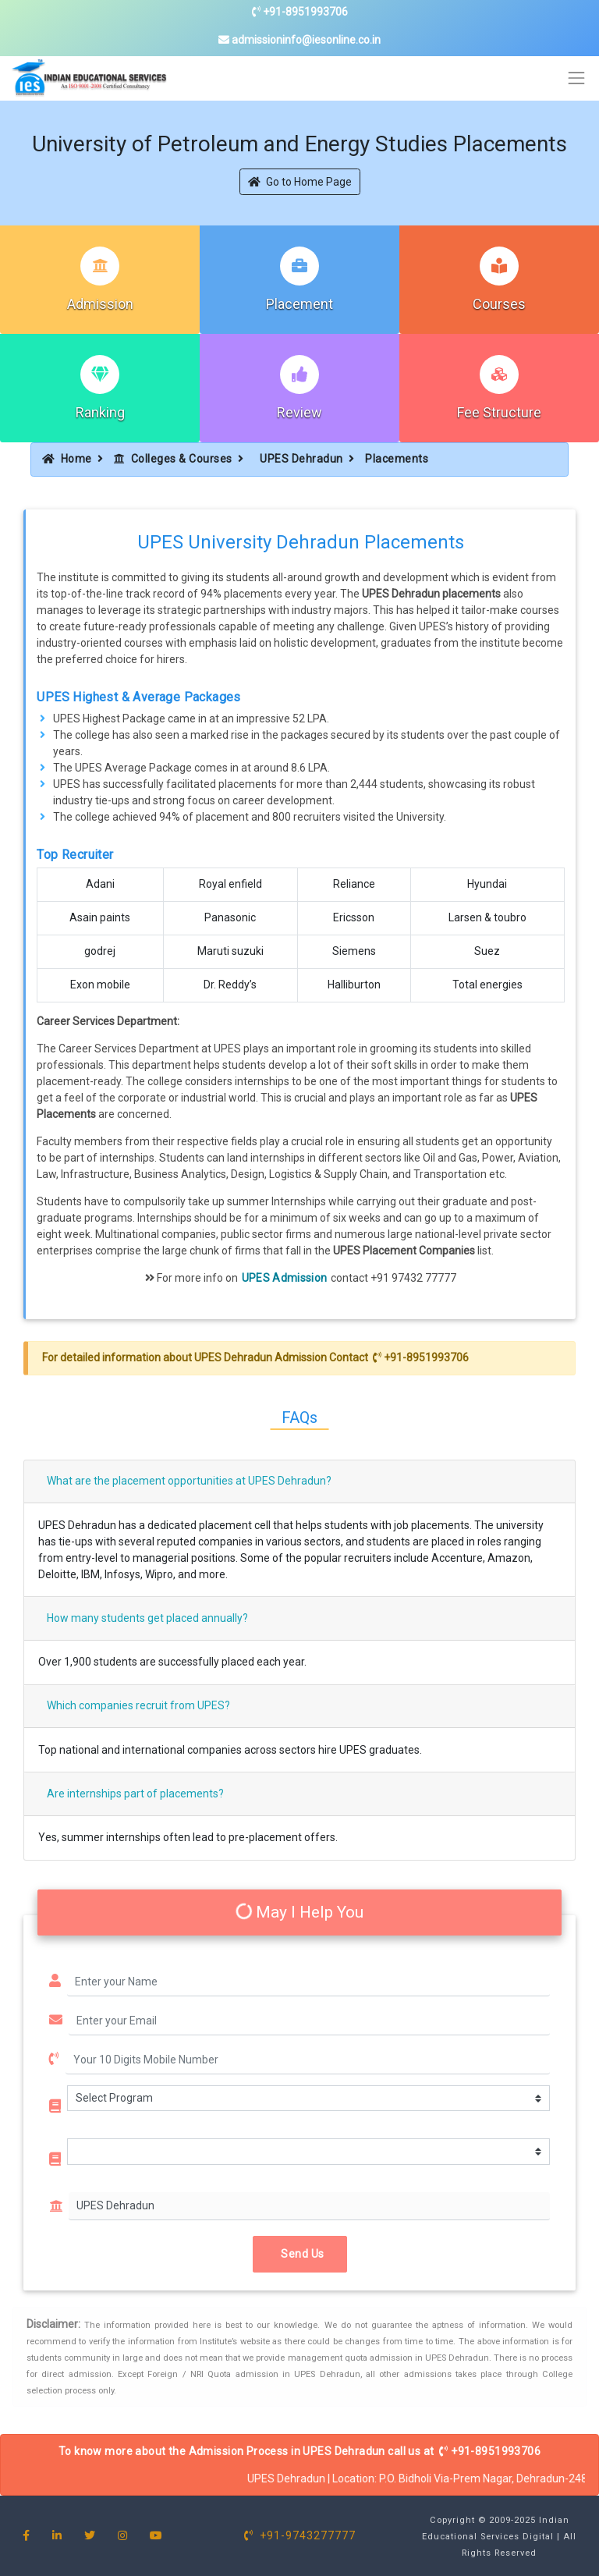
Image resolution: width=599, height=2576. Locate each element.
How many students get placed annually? (147, 1618)
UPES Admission (285, 1278)
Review (299, 412)
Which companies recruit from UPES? (138, 1705)
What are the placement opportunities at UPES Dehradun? (189, 1480)
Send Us (299, 2254)
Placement (299, 304)
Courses (499, 304)
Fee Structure (499, 412)
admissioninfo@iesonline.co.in (299, 40)
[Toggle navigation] (577, 78)
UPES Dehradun (301, 458)
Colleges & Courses (173, 458)
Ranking (100, 412)
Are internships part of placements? (135, 1793)
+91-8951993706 (300, 11)
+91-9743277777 (300, 2535)
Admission (100, 304)
